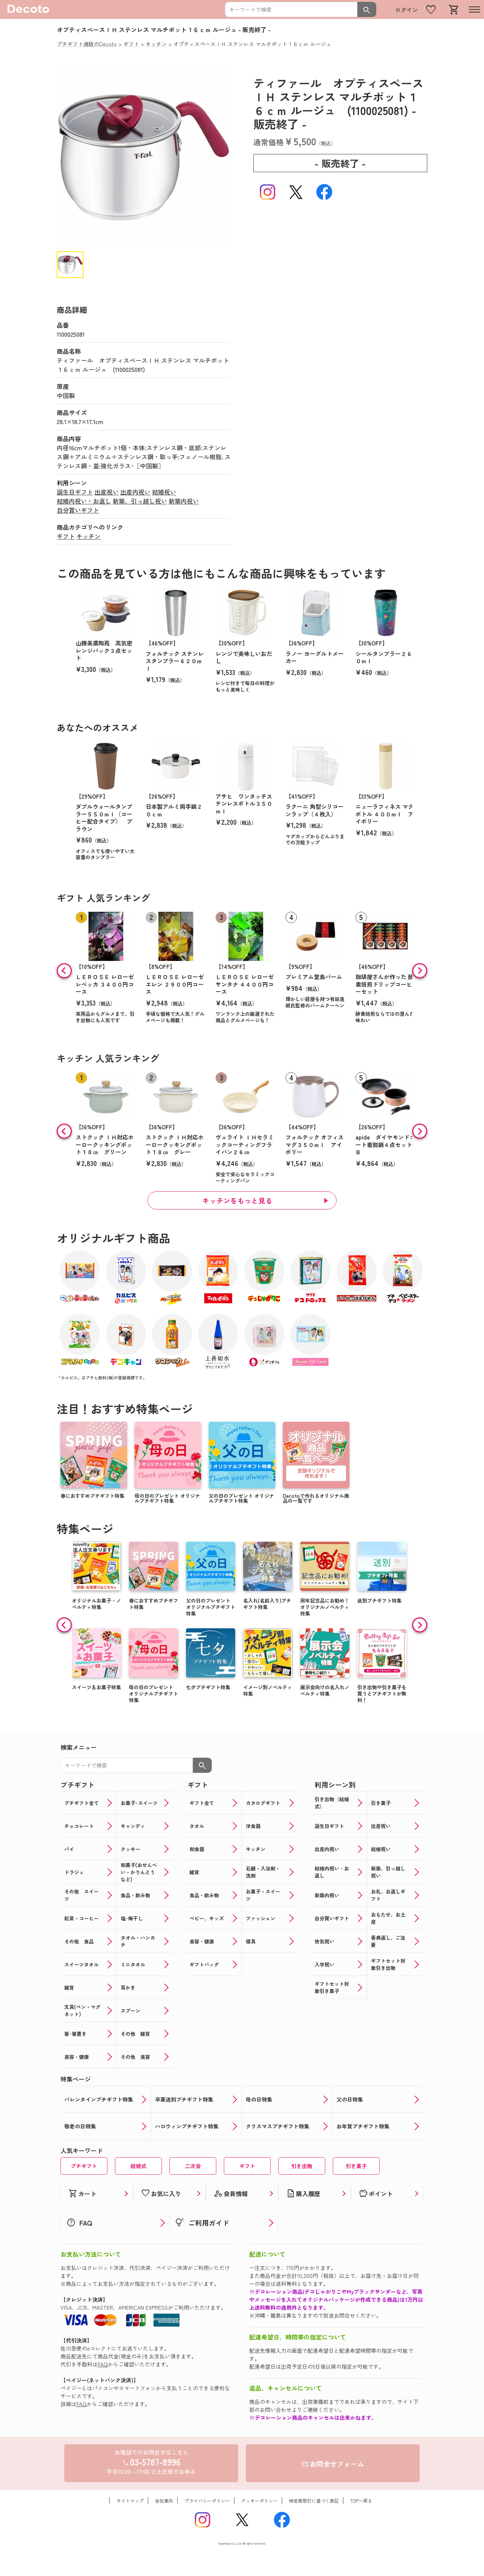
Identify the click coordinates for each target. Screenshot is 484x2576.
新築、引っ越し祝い (140, 500)
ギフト (66, 536)
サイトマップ (130, 2500)
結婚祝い (164, 491)
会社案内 (164, 2500)
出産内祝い (135, 491)
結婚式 (138, 2166)
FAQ (103, 2364)
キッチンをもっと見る (237, 1200)
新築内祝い (184, 500)
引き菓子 (356, 2166)
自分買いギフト (78, 510)
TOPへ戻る (361, 2500)
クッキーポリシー (259, 2500)
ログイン (406, 10)
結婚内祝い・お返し (84, 500)
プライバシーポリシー (207, 2500)
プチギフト (84, 2166)
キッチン (88, 536)
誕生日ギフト (75, 491)
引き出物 (301, 2166)
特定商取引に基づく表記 (314, 2500)
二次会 (193, 2166)
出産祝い (107, 491)
